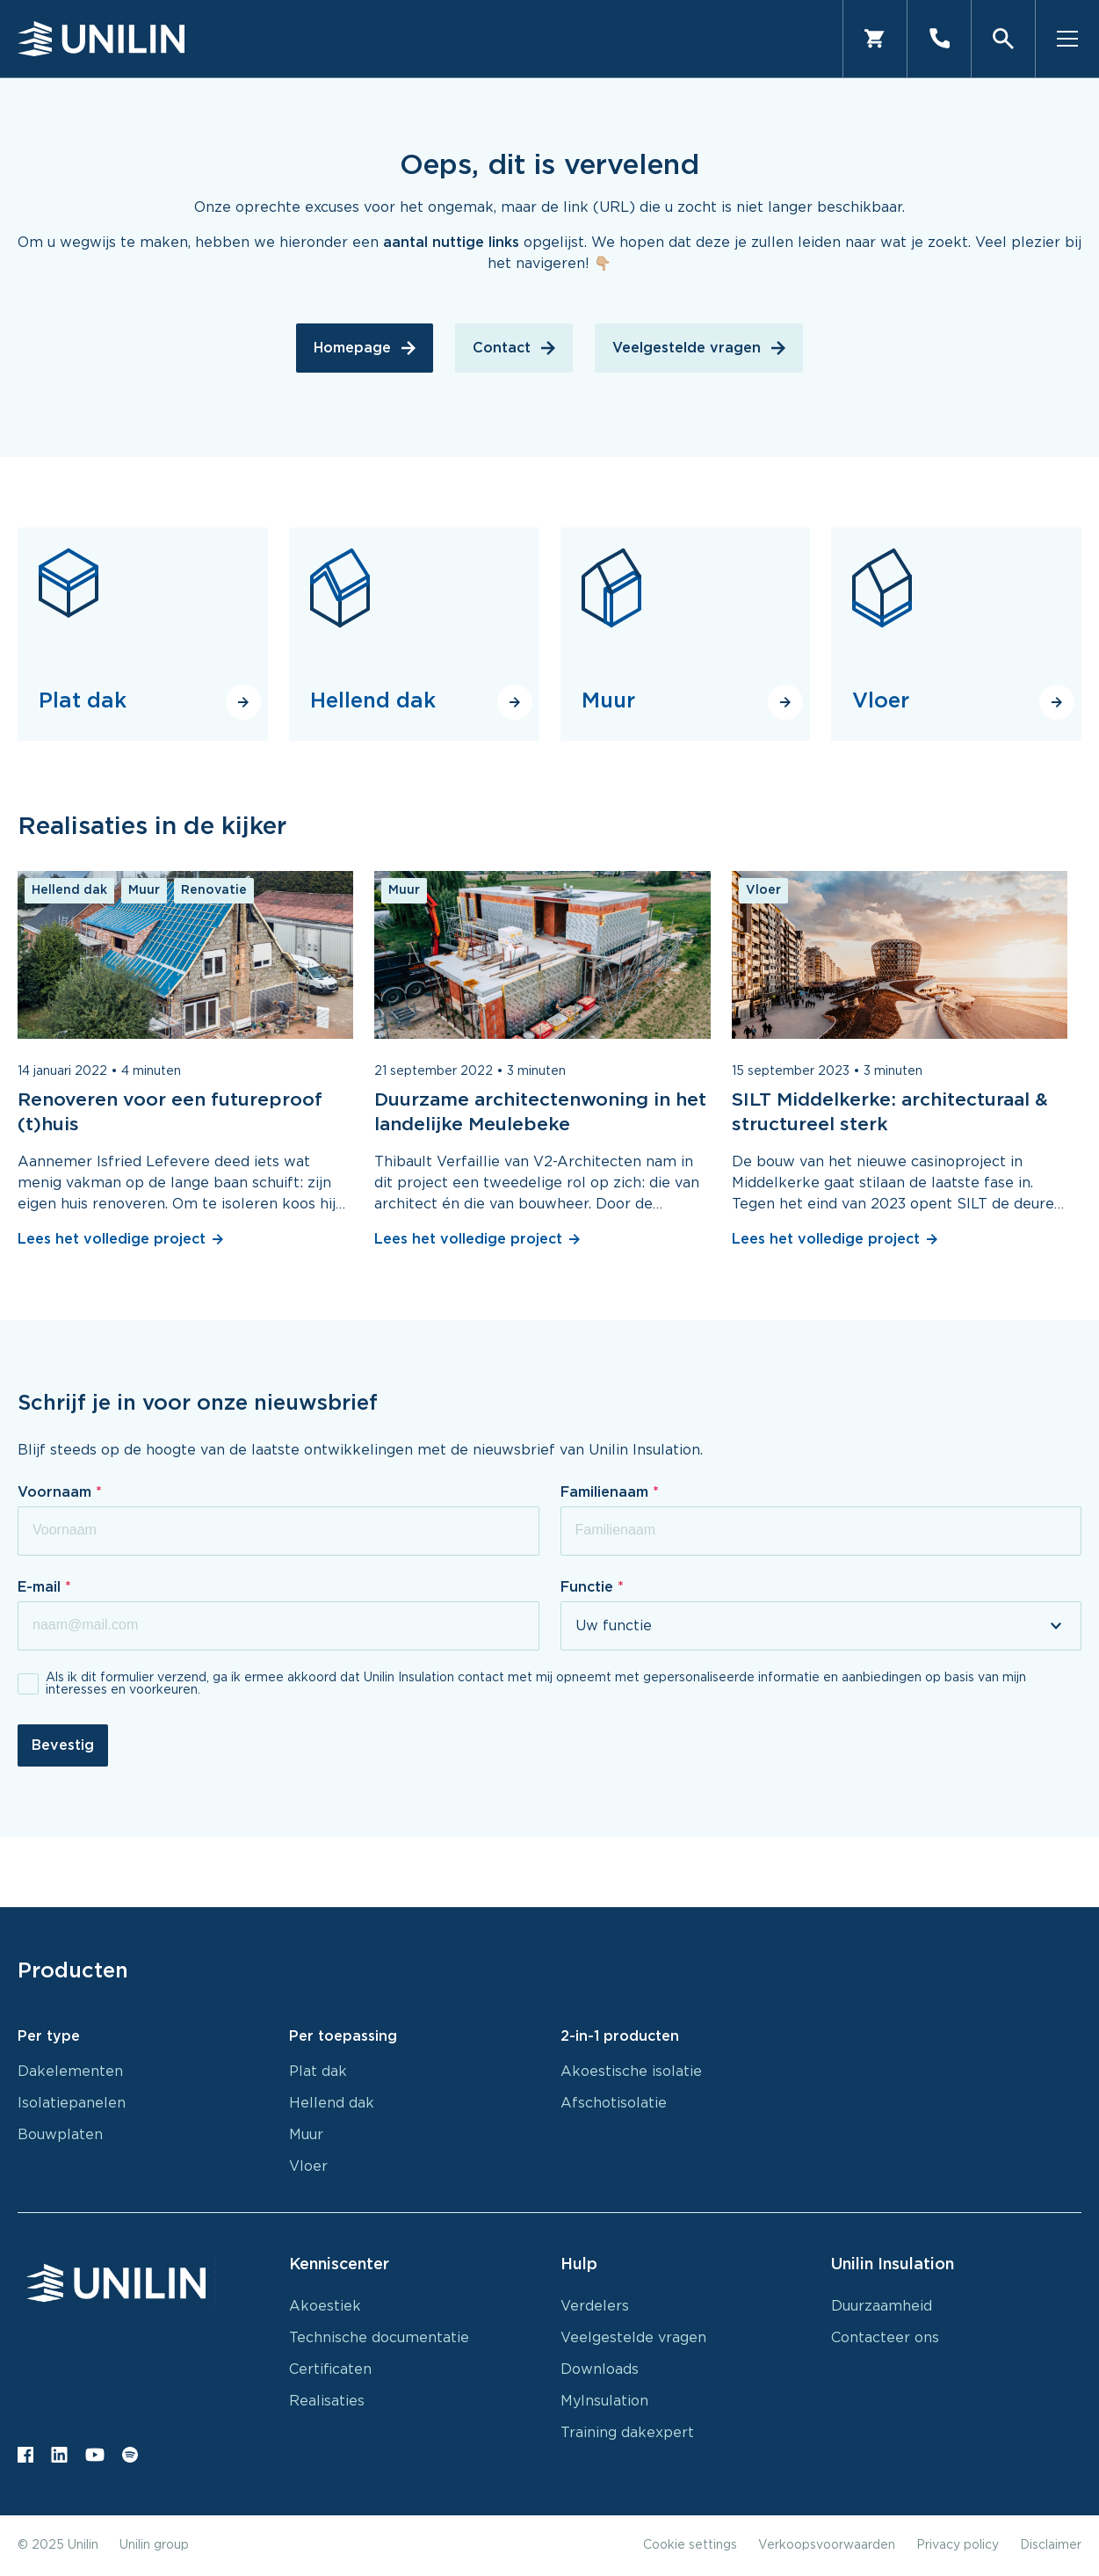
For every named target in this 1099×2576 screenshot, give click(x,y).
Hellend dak (331, 2103)
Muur (306, 2135)
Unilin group (154, 2545)
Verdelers (594, 2306)
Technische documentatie (379, 2338)
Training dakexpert (627, 2433)
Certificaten (330, 2369)
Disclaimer (1050, 2545)
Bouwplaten (60, 2135)
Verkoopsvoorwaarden (826, 2545)
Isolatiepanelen (72, 2103)
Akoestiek (325, 2306)
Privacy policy (957, 2545)
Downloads (599, 2369)
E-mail (41, 1587)
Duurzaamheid (881, 2306)
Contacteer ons (885, 2338)
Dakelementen (70, 2071)
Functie (589, 1587)
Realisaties (327, 2401)
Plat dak (318, 2071)
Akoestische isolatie (631, 2071)
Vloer (308, 2166)
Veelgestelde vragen (633, 2338)
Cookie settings (690, 2545)
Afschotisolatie (613, 2103)
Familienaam (606, 1492)
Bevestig (63, 1745)
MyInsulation (604, 2401)
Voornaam (57, 1492)
